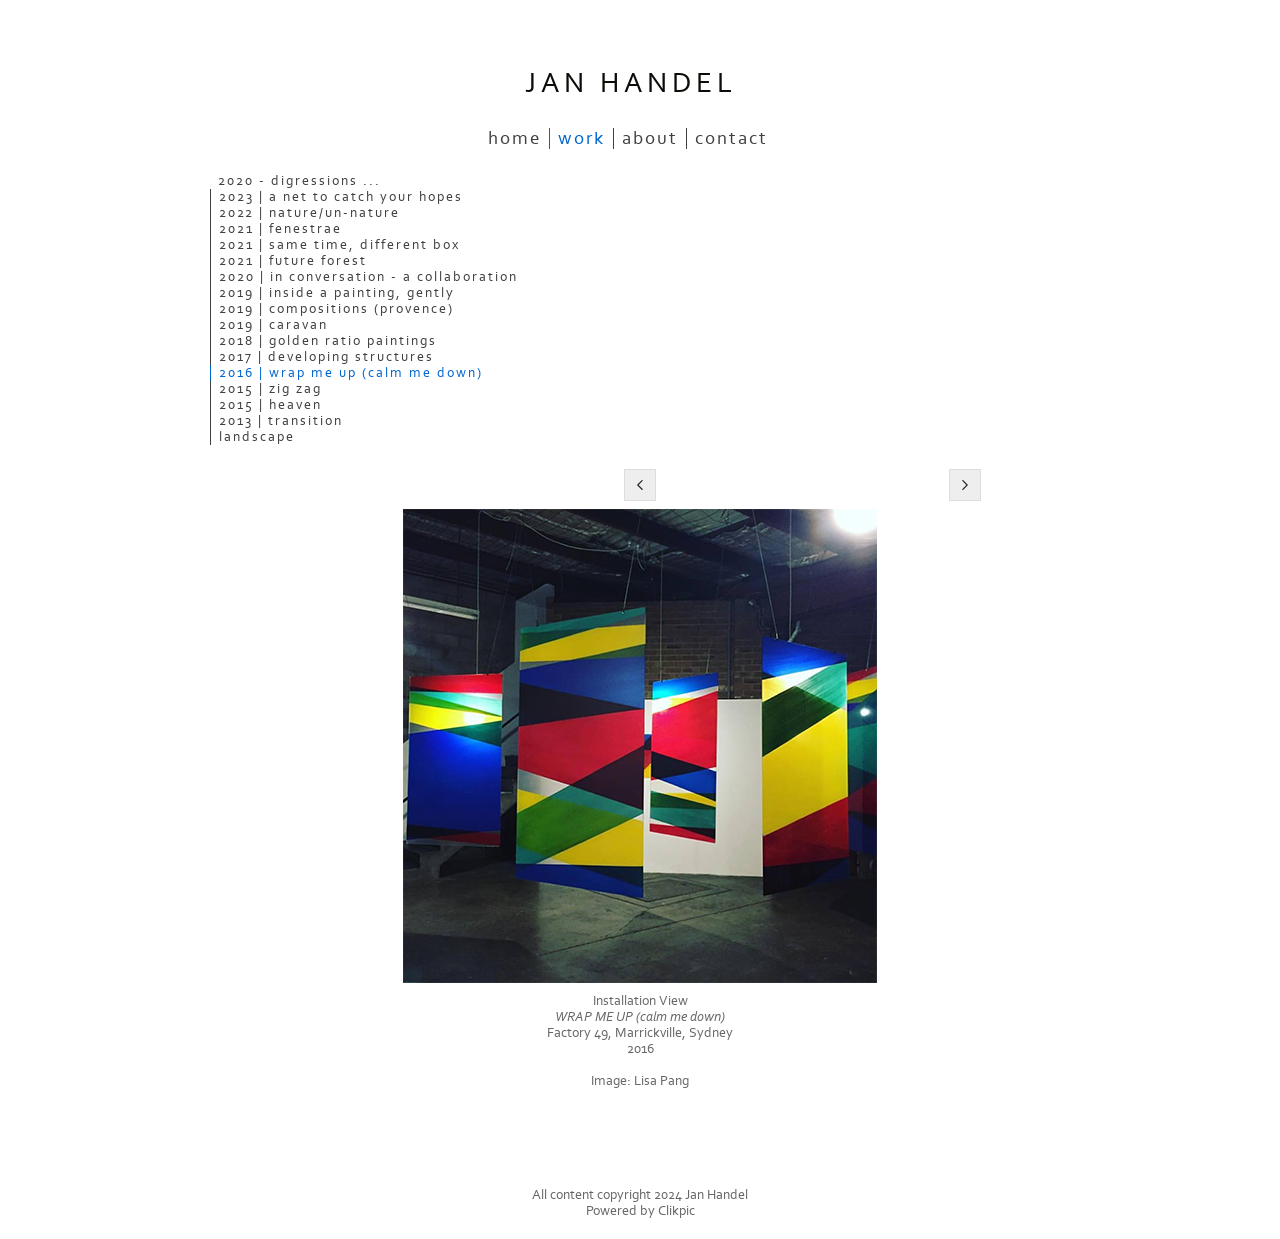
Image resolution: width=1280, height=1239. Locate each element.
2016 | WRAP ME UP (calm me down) (351, 373)
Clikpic (676, 1211)
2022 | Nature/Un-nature (309, 213)
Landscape (257, 437)
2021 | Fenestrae (280, 229)
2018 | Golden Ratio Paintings (328, 341)
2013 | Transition (281, 421)
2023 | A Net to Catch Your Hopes (341, 197)
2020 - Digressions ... (299, 181)
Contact (731, 138)
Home (514, 138)
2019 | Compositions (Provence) (336, 309)
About (650, 138)
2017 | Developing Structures (326, 357)
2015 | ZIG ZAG (270, 389)
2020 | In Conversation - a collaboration (368, 277)
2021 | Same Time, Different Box (339, 245)
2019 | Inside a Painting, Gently (337, 293)
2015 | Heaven (270, 405)
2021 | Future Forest (293, 261)
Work (581, 138)
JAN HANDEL (631, 83)
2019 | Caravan (273, 325)
